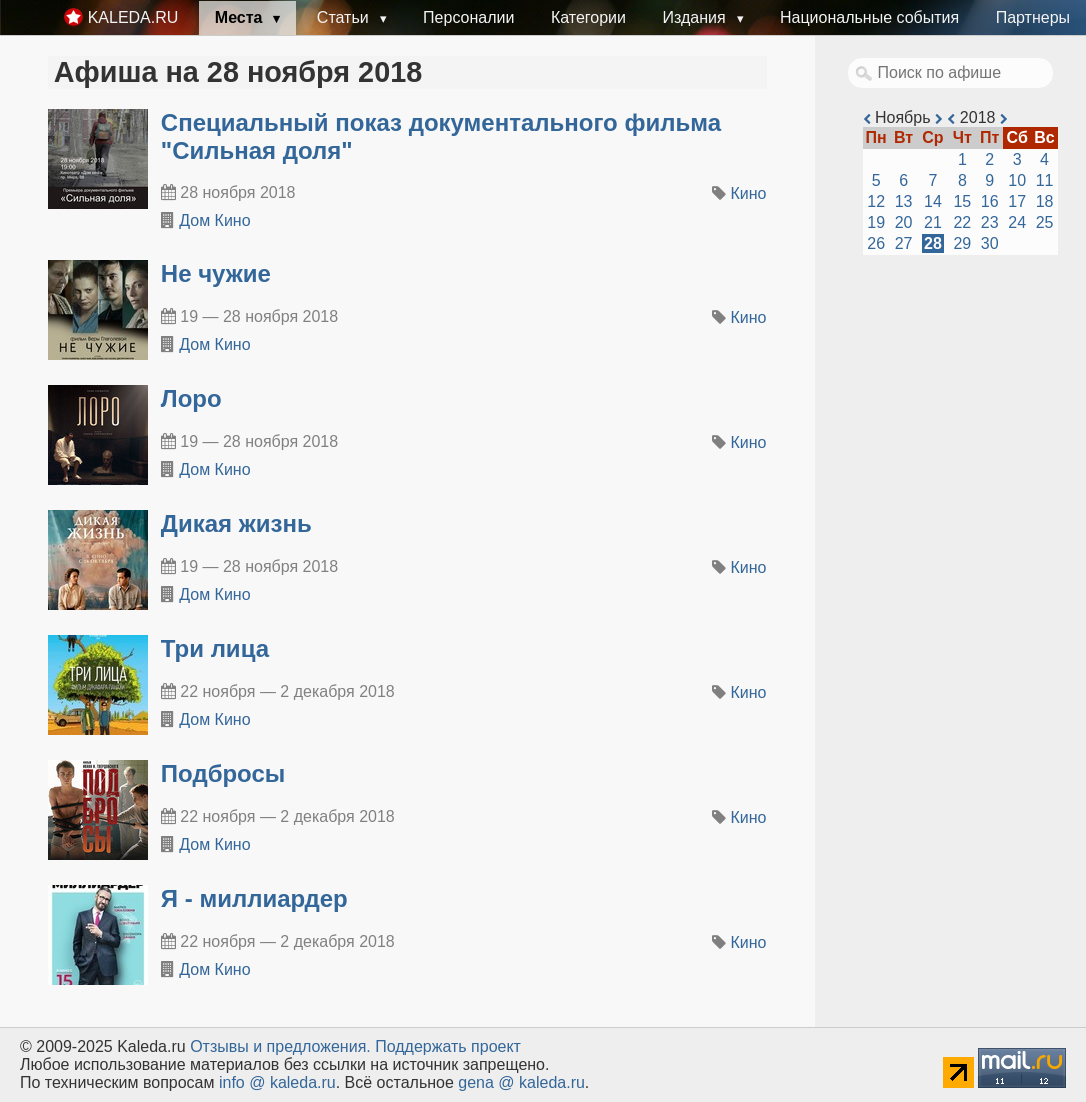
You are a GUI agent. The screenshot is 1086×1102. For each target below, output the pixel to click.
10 (1017, 180)
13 (904, 201)
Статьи (345, 17)
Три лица (215, 648)
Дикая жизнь (236, 523)
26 (876, 243)
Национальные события (869, 17)
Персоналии (468, 17)
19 (876, 222)
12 (876, 201)
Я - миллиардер (254, 898)
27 (904, 243)
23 (990, 222)
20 (904, 222)
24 (1017, 222)
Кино (749, 193)
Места (241, 17)
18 (1045, 201)
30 (990, 243)
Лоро (191, 398)
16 (990, 201)
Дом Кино (214, 220)
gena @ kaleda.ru (521, 1082)
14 (933, 201)
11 (1045, 180)
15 (962, 201)
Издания (696, 17)
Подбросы (223, 773)
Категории (588, 17)
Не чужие (216, 273)
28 (933, 243)
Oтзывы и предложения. (280, 1046)
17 (1017, 201)
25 (1045, 222)
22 (962, 222)
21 (933, 222)
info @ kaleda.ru (277, 1082)
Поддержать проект (448, 1046)
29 (962, 243)
